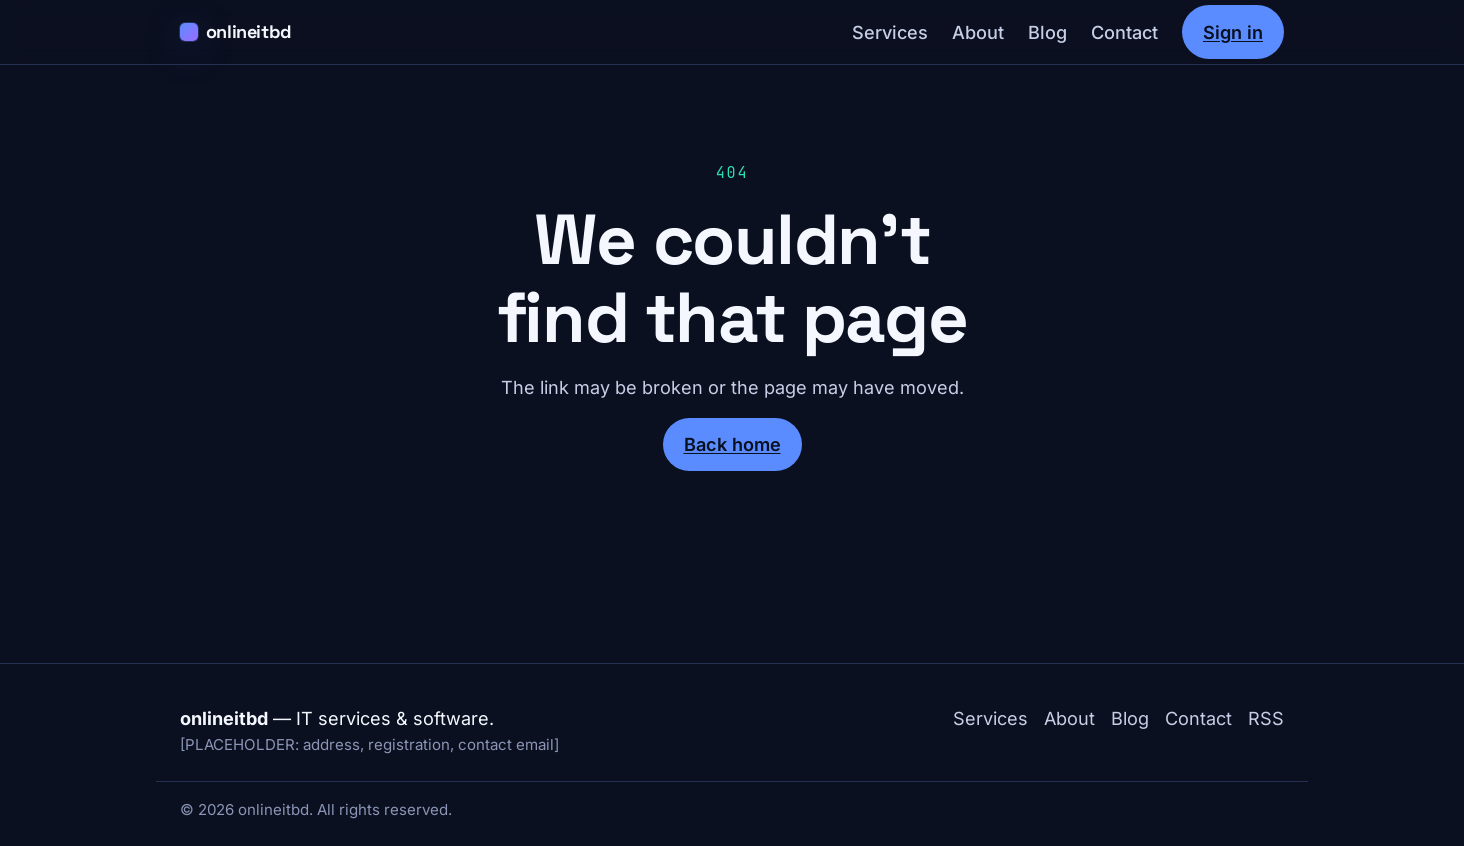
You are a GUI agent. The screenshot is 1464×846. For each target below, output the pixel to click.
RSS (1266, 718)
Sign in (1233, 32)
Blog (1047, 32)
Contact (1124, 32)
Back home (732, 444)
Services (890, 32)
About (978, 32)
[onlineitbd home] (236, 32)
